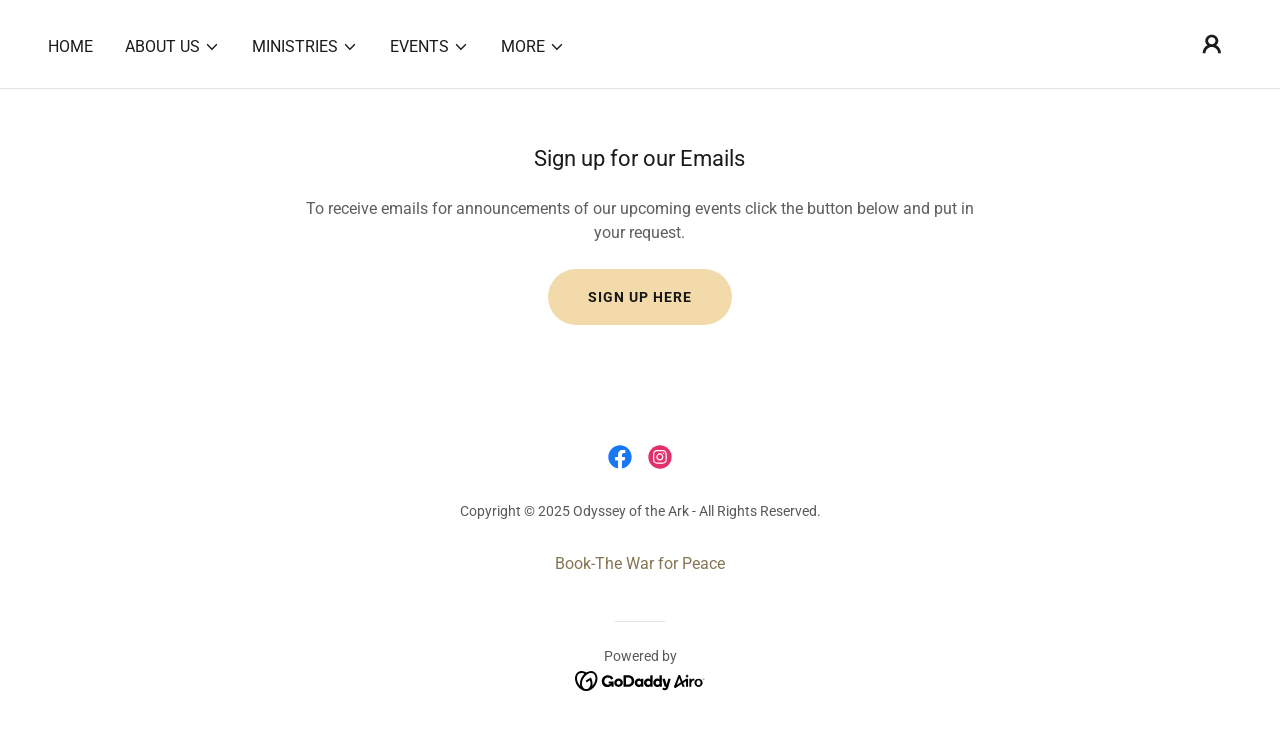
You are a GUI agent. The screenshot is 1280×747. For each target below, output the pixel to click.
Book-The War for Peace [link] (640, 563)
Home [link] (70, 46)
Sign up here (640, 297)
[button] (172, 47)
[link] (620, 457)
